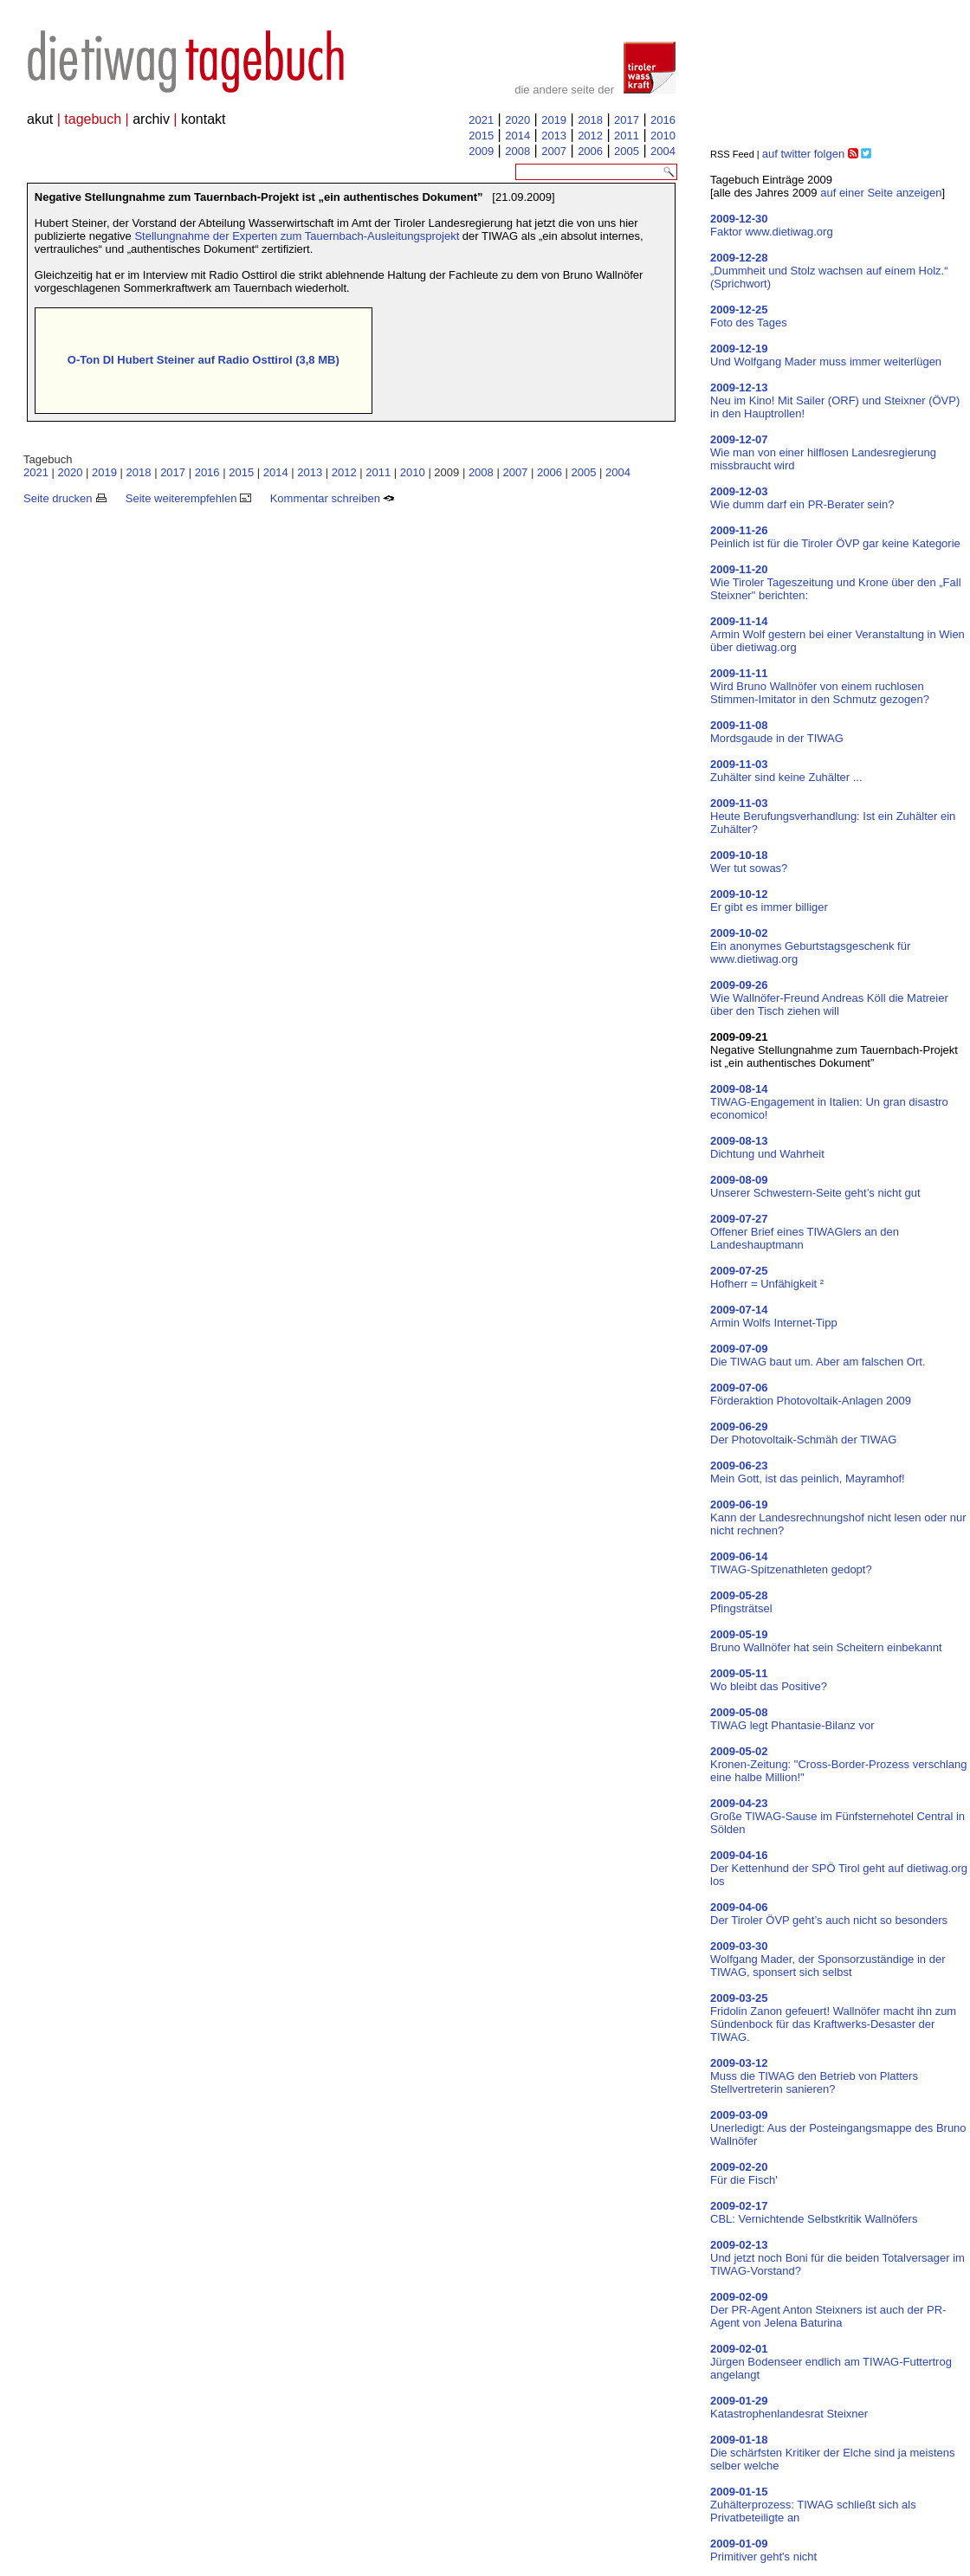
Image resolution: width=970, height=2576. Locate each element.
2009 (481, 151)
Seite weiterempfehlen (188, 498)
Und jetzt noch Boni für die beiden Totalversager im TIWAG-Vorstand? (837, 2257)
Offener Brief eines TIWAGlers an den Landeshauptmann (804, 1231)
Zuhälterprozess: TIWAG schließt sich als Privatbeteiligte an (813, 2504)
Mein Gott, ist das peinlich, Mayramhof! (807, 1472)
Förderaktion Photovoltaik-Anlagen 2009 (810, 1394)
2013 (553, 135)
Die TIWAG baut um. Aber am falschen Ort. (818, 1355)
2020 (517, 119)
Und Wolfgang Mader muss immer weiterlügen (825, 355)
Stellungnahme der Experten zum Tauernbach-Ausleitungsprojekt (296, 235)
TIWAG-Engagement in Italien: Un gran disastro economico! (829, 1101)
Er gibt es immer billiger (769, 901)
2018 (590, 119)
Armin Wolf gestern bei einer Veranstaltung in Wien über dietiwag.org (837, 634)
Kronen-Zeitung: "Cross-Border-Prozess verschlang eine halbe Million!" (838, 1764)
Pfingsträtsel (741, 1602)
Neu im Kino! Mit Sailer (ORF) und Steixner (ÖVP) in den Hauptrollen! (835, 400)
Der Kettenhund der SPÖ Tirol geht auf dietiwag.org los (838, 1868)
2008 (517, 151)
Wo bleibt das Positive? (768, 1680)
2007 (553, 151)
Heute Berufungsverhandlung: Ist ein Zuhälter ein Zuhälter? (832, 816)
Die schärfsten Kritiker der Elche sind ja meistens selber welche (832, 2452)
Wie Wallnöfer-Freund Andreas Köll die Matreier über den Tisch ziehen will (829, 997)
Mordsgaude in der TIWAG (777, 732)
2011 (626, 135)
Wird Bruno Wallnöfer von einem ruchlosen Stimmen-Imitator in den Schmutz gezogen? (819, 686)
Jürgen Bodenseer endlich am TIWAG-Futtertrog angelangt (831, 2361)
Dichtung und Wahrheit (767, 1147)
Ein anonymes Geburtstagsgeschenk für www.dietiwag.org (810, 945)
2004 (663, 151)
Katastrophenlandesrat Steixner (789, 2407)
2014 (517, 135)
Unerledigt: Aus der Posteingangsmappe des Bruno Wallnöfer (838, 2127)
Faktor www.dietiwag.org (771, 225)
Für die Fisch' (744, 2173)
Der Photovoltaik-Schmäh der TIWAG (803, 1433)
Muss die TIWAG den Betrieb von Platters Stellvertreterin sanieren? (814, 2075)
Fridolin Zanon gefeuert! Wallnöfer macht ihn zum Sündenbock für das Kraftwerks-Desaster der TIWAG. (833, 2017)
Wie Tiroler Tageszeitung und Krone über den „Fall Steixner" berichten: (835, 582)
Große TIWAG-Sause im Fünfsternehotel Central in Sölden (837, 1816)
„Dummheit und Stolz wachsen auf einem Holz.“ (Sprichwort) (829, 270)
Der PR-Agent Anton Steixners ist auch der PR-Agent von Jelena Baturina (828, 2309)
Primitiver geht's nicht (763, 2550)
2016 (663, 119)
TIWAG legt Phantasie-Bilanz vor (792, 1719)
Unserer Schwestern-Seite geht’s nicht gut (815, 1186)
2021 (481, 119)
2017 (626, 119)
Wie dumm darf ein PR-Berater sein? (802, 498)
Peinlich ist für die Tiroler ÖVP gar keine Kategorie (835, 537)
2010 (663, 135)
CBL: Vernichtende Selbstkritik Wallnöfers (813, 2212)
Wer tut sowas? (748, 862)
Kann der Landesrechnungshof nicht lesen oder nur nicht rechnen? (838, 1517)
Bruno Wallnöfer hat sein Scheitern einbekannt (826, 1641)
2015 (481, 135)
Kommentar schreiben (332, 498)
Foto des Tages (748, 316)
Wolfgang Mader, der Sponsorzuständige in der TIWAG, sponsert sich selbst (827, 1959)
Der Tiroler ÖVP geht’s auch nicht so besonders (828, 1914)
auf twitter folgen (803, 153)
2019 (553, 119)
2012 (590, 135)
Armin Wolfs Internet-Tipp (773, 1316)
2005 (626, 151)
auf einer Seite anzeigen (880, 192)
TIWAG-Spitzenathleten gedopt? (791, 1563)
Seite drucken (65, 498)
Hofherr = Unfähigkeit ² (767, 1277)
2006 (590, 151)
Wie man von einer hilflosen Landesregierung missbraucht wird (823, 452)
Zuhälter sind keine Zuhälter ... (786, 771)
